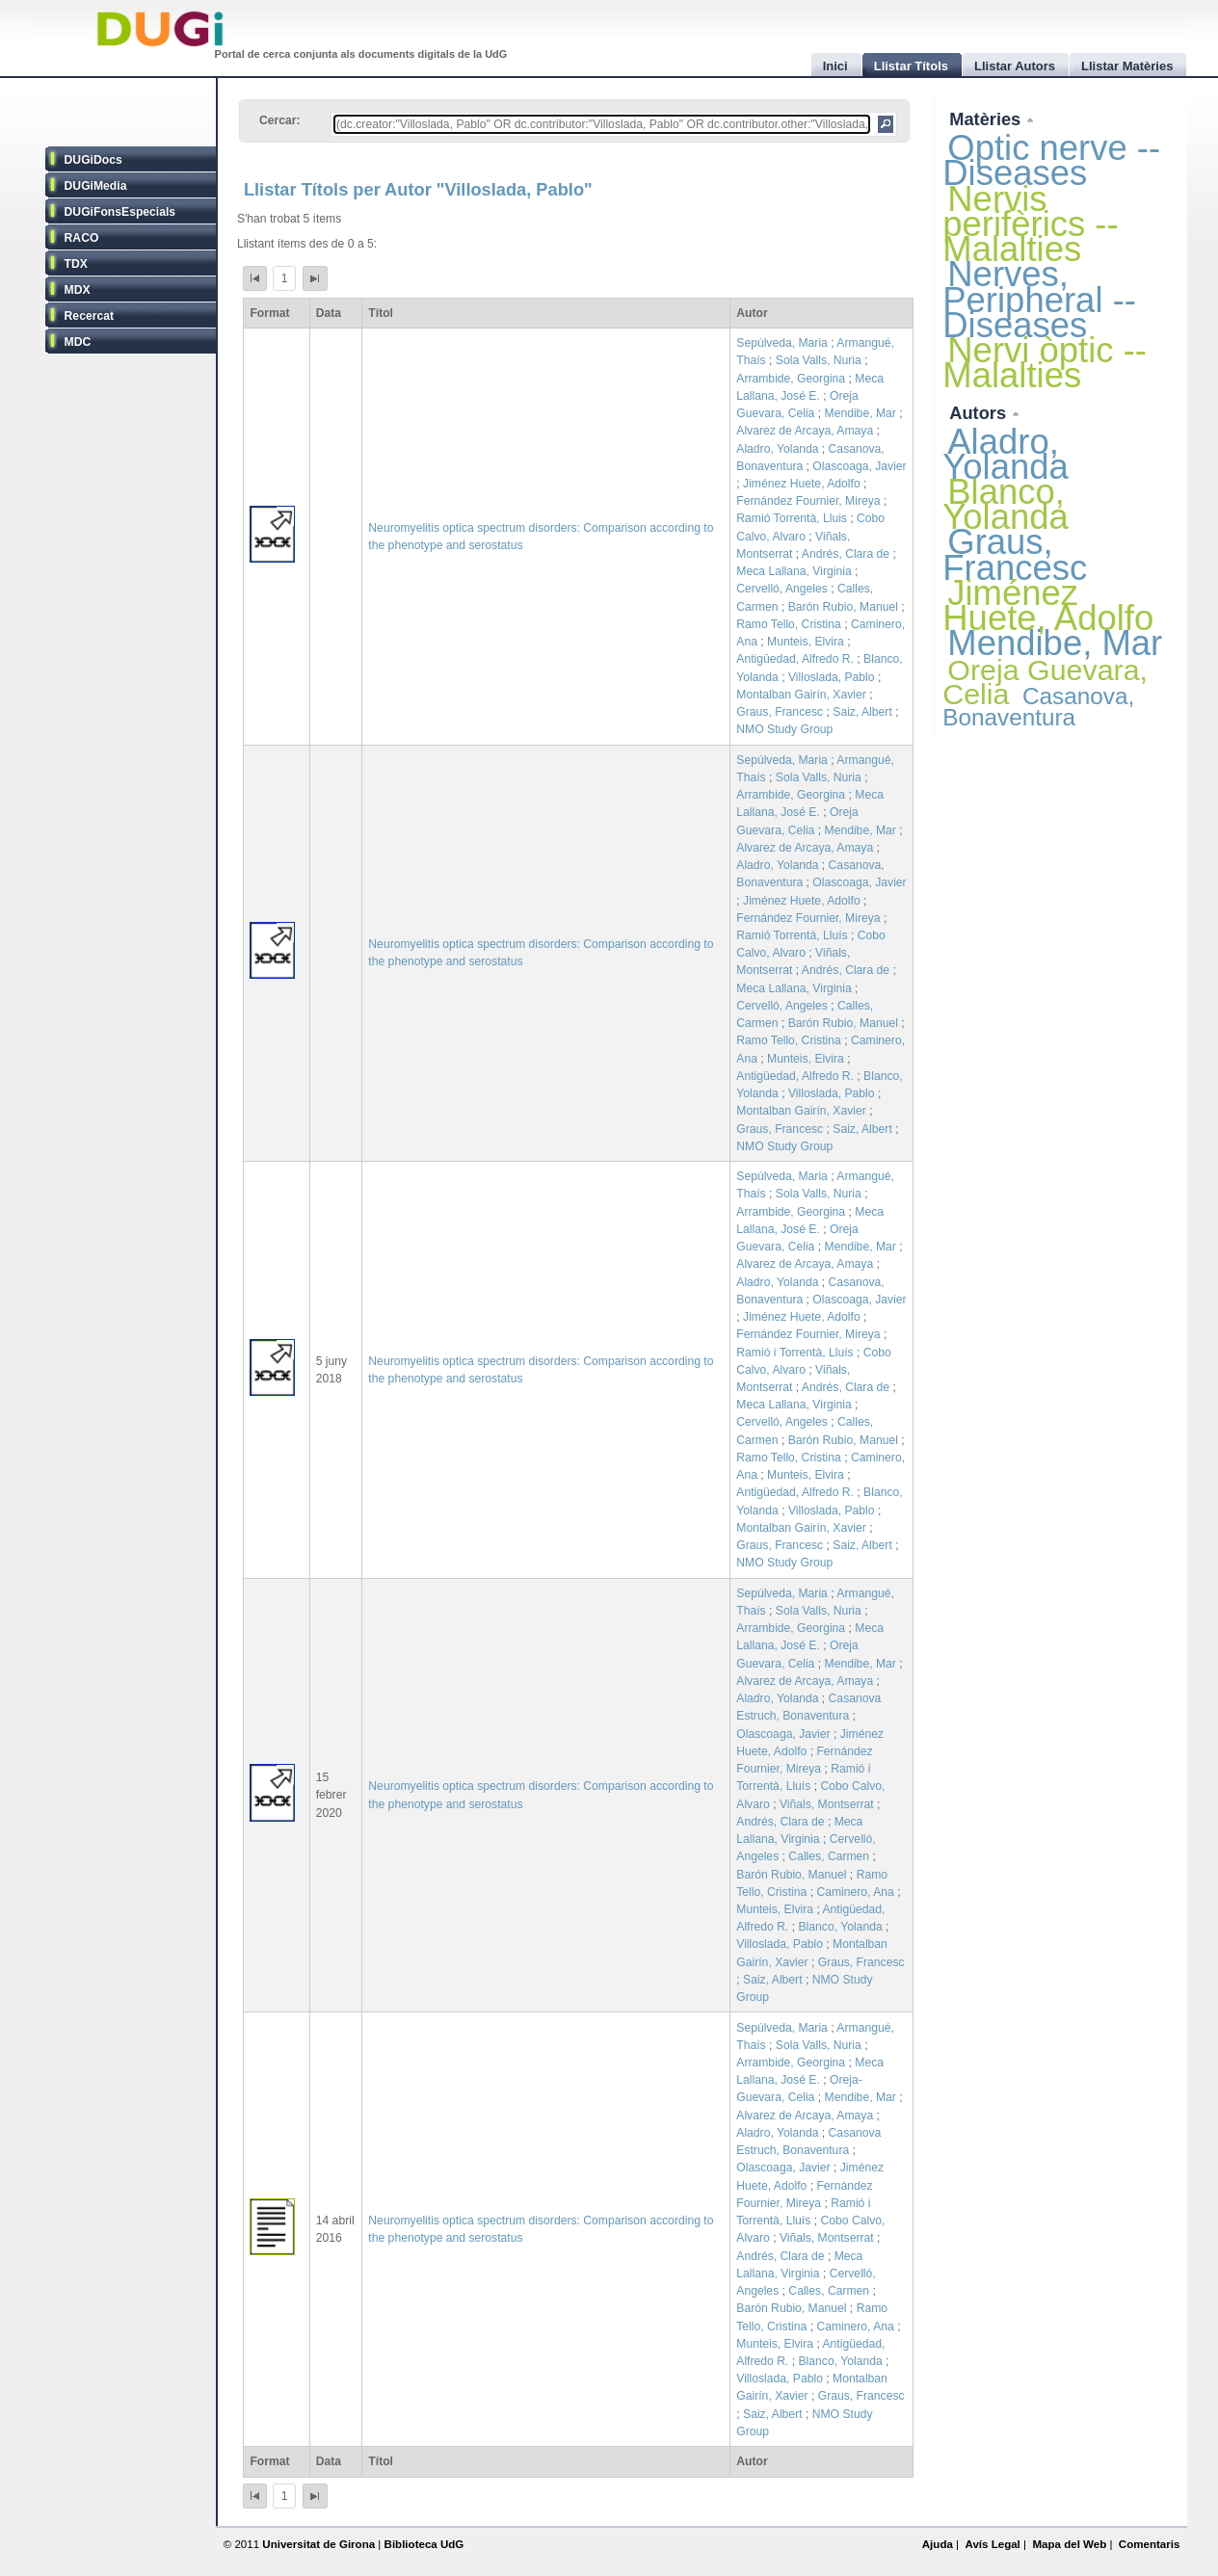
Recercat (89, 316)
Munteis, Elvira (805, 641)
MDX (78, 290)
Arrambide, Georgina (790, 378)
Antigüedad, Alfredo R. (795, 659)
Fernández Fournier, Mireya (808, 501)
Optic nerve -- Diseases (1051, 160)
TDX (76, 264)
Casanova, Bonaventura (1038, 706)
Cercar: (280, 120)
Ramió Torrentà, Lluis (791, 518)
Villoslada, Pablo (831, 677)
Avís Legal (992, 2544)
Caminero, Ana (854, 1892)
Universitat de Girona (318, 2544)
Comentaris (1149, 2544)
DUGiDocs (93, 160)
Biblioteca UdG (424, 2544)
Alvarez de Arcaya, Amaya (804, 430)
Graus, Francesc (779, 712)
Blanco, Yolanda (840, 1926)
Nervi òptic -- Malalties (1044, 362)
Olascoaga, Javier (859, 466)
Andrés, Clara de (845, 554)
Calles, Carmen (828, 1856)
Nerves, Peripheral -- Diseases (1039, 299)
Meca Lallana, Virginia (793, 571)
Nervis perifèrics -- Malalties (1030, 224)
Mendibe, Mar (860, 413)
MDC (78, 342)
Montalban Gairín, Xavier (800, 694)
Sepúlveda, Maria (782, 343)
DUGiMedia (96, 186)
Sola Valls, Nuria (818, 360)
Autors (980, 413)
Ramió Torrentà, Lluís (791, 935)
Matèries (987, 119)
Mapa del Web (1069, 2544)
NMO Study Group (784, 729)
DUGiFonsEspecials (120, 212)
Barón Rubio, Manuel (843, 607)
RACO (82, 238)
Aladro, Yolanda (777, 449)
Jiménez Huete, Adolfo (802, 483)
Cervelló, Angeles (782, 588)
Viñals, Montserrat (827, 1804)
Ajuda (937, 2544)
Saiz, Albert (862, 712)
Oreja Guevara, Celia (1045, 681)
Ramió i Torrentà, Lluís (794, 1352)
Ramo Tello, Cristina (788, 624)
